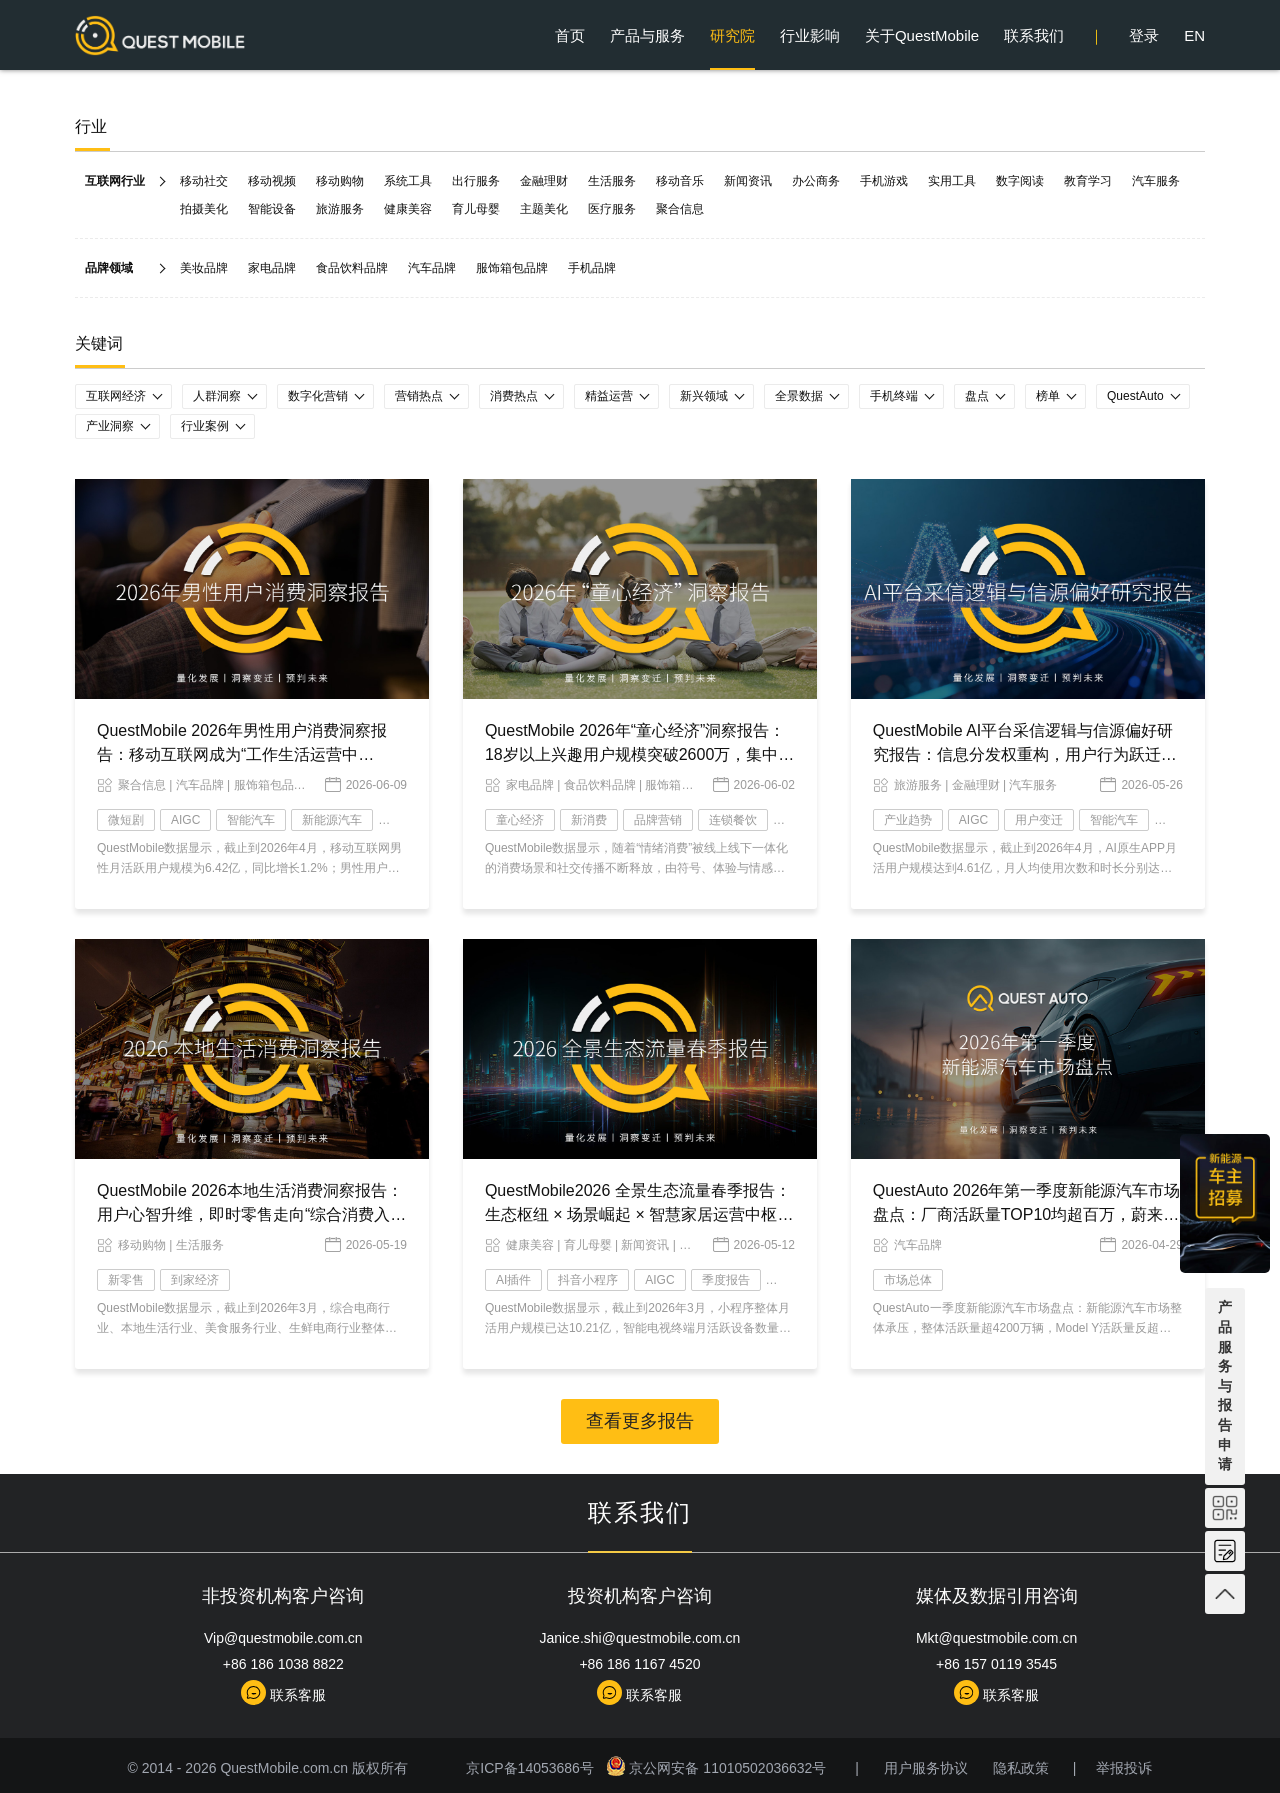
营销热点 (419, 396)
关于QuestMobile (922, 35)
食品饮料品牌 (352, 268)
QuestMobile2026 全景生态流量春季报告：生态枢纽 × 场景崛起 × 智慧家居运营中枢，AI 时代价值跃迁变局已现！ (639, 1214)
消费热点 (514, 396)
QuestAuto (1135, 396)
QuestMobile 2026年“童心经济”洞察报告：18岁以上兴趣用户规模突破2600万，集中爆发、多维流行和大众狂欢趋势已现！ (639, 754)
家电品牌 (272, 268)
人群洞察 (217, 396)
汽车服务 (1156, 181)
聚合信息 (680, 209)
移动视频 (272, 181)
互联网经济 (116, 396)
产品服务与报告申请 (1225, 1385)
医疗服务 (612, 209)
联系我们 (1034, 35)
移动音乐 (680, 181)
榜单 (1048, 396)
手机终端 (894, 396)
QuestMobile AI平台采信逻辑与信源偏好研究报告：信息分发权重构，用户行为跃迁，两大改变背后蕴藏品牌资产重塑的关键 (1025, 754)
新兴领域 (704, 396)
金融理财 (544, 181)
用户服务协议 (926, 1768)
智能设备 (272, 209)
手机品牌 (592, 268)
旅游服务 (340, 209)
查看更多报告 (640, 1421)
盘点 (977, 396)
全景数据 (799, 396)
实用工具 (952, 181)
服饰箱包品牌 (512, 268)
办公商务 (816, 181)
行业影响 (810, 35)
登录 (1144, 35)
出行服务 (476, 181)
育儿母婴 (476, 209)
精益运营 (609, 396)
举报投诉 (1124, 1768)
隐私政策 (1021, 1768)
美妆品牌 (204, 268)
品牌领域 (109, 268)
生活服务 (612, 181)
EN (1194, 35)
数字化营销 (318, 396)
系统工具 (408, 181)
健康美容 (408, 209)
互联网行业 (115, 181)
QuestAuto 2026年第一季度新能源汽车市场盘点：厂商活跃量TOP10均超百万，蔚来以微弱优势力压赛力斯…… (1027, 1214)
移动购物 (340, 181)
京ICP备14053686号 (533, 1768)
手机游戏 (884, 181)
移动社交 (204, 181)
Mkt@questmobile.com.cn (996, 1638)
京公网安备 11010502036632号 (718, 1768)
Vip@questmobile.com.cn (283, 1638)
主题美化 (544, 209)
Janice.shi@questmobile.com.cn (639, 1638)
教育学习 (1088, 181)
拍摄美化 (204, 209)
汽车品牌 (432, 268)
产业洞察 (110, 426)
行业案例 (205, 426)
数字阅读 (1020, 181)
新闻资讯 (748, 181)
